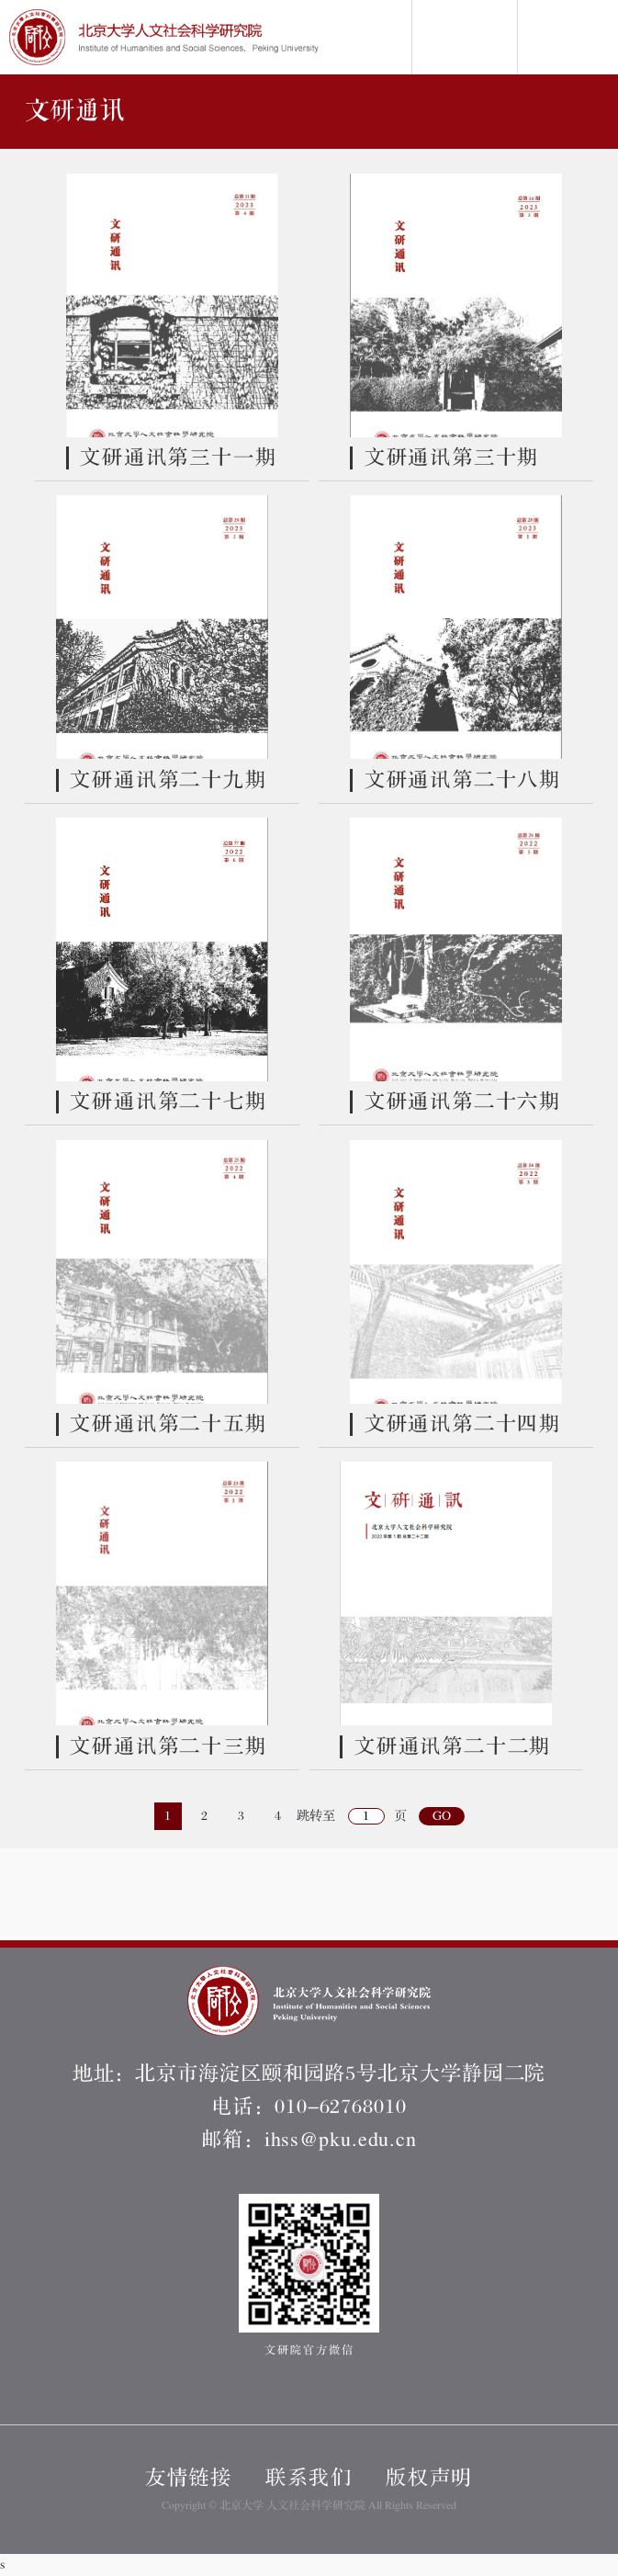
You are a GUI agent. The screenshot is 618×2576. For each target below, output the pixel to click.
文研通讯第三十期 (452, 457)
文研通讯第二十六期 (463, 1101)
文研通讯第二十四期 (463, 1424)
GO (442, 1816)
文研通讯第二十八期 (463, 780)
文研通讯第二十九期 (168, 780)
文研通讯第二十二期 (452, 1746)
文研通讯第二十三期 (168, 1746)
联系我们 (309, 2478)
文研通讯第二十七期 (168, 1101)
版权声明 (429, 2478)
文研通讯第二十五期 (168, 1424)
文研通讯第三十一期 (178, 457)
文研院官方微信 (309, 2275)
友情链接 (188, 2478)
